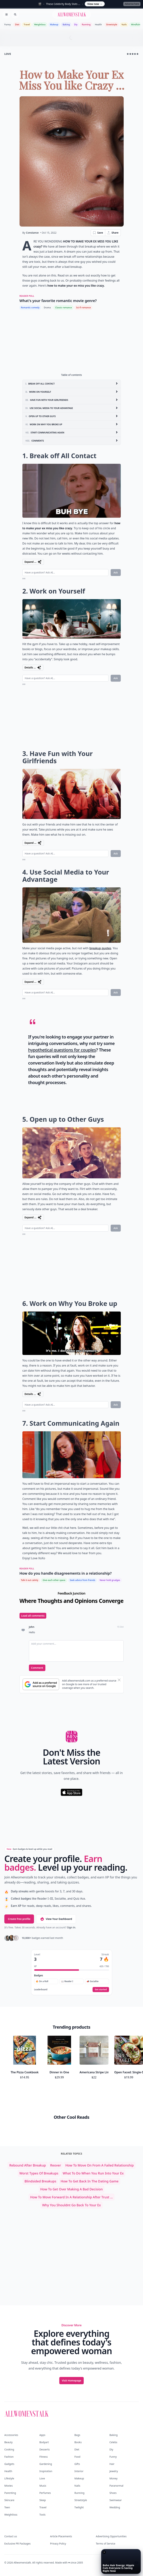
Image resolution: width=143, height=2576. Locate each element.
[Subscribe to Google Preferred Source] (41, 1684)
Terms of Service (105, 2543)
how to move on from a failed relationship (99, 2165)
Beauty (8, 2442)
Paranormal (116, 2485)
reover (55, 2165)
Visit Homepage (71, 2380)
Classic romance (63, 307)
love (7, 54)
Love (42, 2478)
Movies (8, 2485)
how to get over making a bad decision (71, 2189)
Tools (42, 2514)
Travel (27, 24)
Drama (47, 307)
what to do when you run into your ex (93, 2173)
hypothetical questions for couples (62, 1050)
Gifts (77, 2464)
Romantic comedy (30, 307)
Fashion (9, 2456)
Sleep (42, 2500)
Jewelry (113, 2471)
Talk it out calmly (29, 1580)
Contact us (10, 2536)
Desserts (44, 2449)
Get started (101, 1989)
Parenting (10, 2493)
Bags (77, 2435)
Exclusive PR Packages (17, 2543)
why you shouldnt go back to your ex (71, 2205)
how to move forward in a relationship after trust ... (71, 2197)
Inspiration (45, 2471)
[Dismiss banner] (119, 1680)
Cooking (9, 2449)
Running (86, 24)
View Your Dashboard (56, 1919)
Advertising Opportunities (111, 2536)
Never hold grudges (110, 1580)
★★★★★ (133, 54)
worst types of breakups (38, 2173)
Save (98, 233)
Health (98, 24)
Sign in (71, 1927)
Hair (111, 2464)
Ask (116, 572)
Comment (37, 1667)
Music (42, 2485)
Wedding (114, 2507)
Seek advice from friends (82, 1580)
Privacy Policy (58, 2543)
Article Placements (61, 2536)
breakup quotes (100, 948)
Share (113, 233)
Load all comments (33, 1615)
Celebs (113, 2442)
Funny (7, 24)
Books (78, 2442)
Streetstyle (111, 24)
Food (77, 2456)
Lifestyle (9, 2478)
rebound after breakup (27, 2165)
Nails (124, 24)
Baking (66, 24)
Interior (79, 2471)
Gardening (45, 2464)
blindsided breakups (40, 2181)
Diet (17, 24)
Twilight (79, 2507)
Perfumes (45, 2493)
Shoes (112, 2493)
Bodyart (44, 2442)
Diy (75, 24)
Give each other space (54, 1580)
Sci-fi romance (83, 307)
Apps (42, 2435)
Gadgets (9, 2464)
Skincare (9, 2500)
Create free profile (19, 1919)
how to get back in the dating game (89, 2181)
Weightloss (40, 24)
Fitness (43, 2456)
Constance (32, 232)
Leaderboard (40, 1989)
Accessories (11, 2435)
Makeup (54, 24)
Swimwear (115, 2500)
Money (113, 2478)
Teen (7, 2507)
